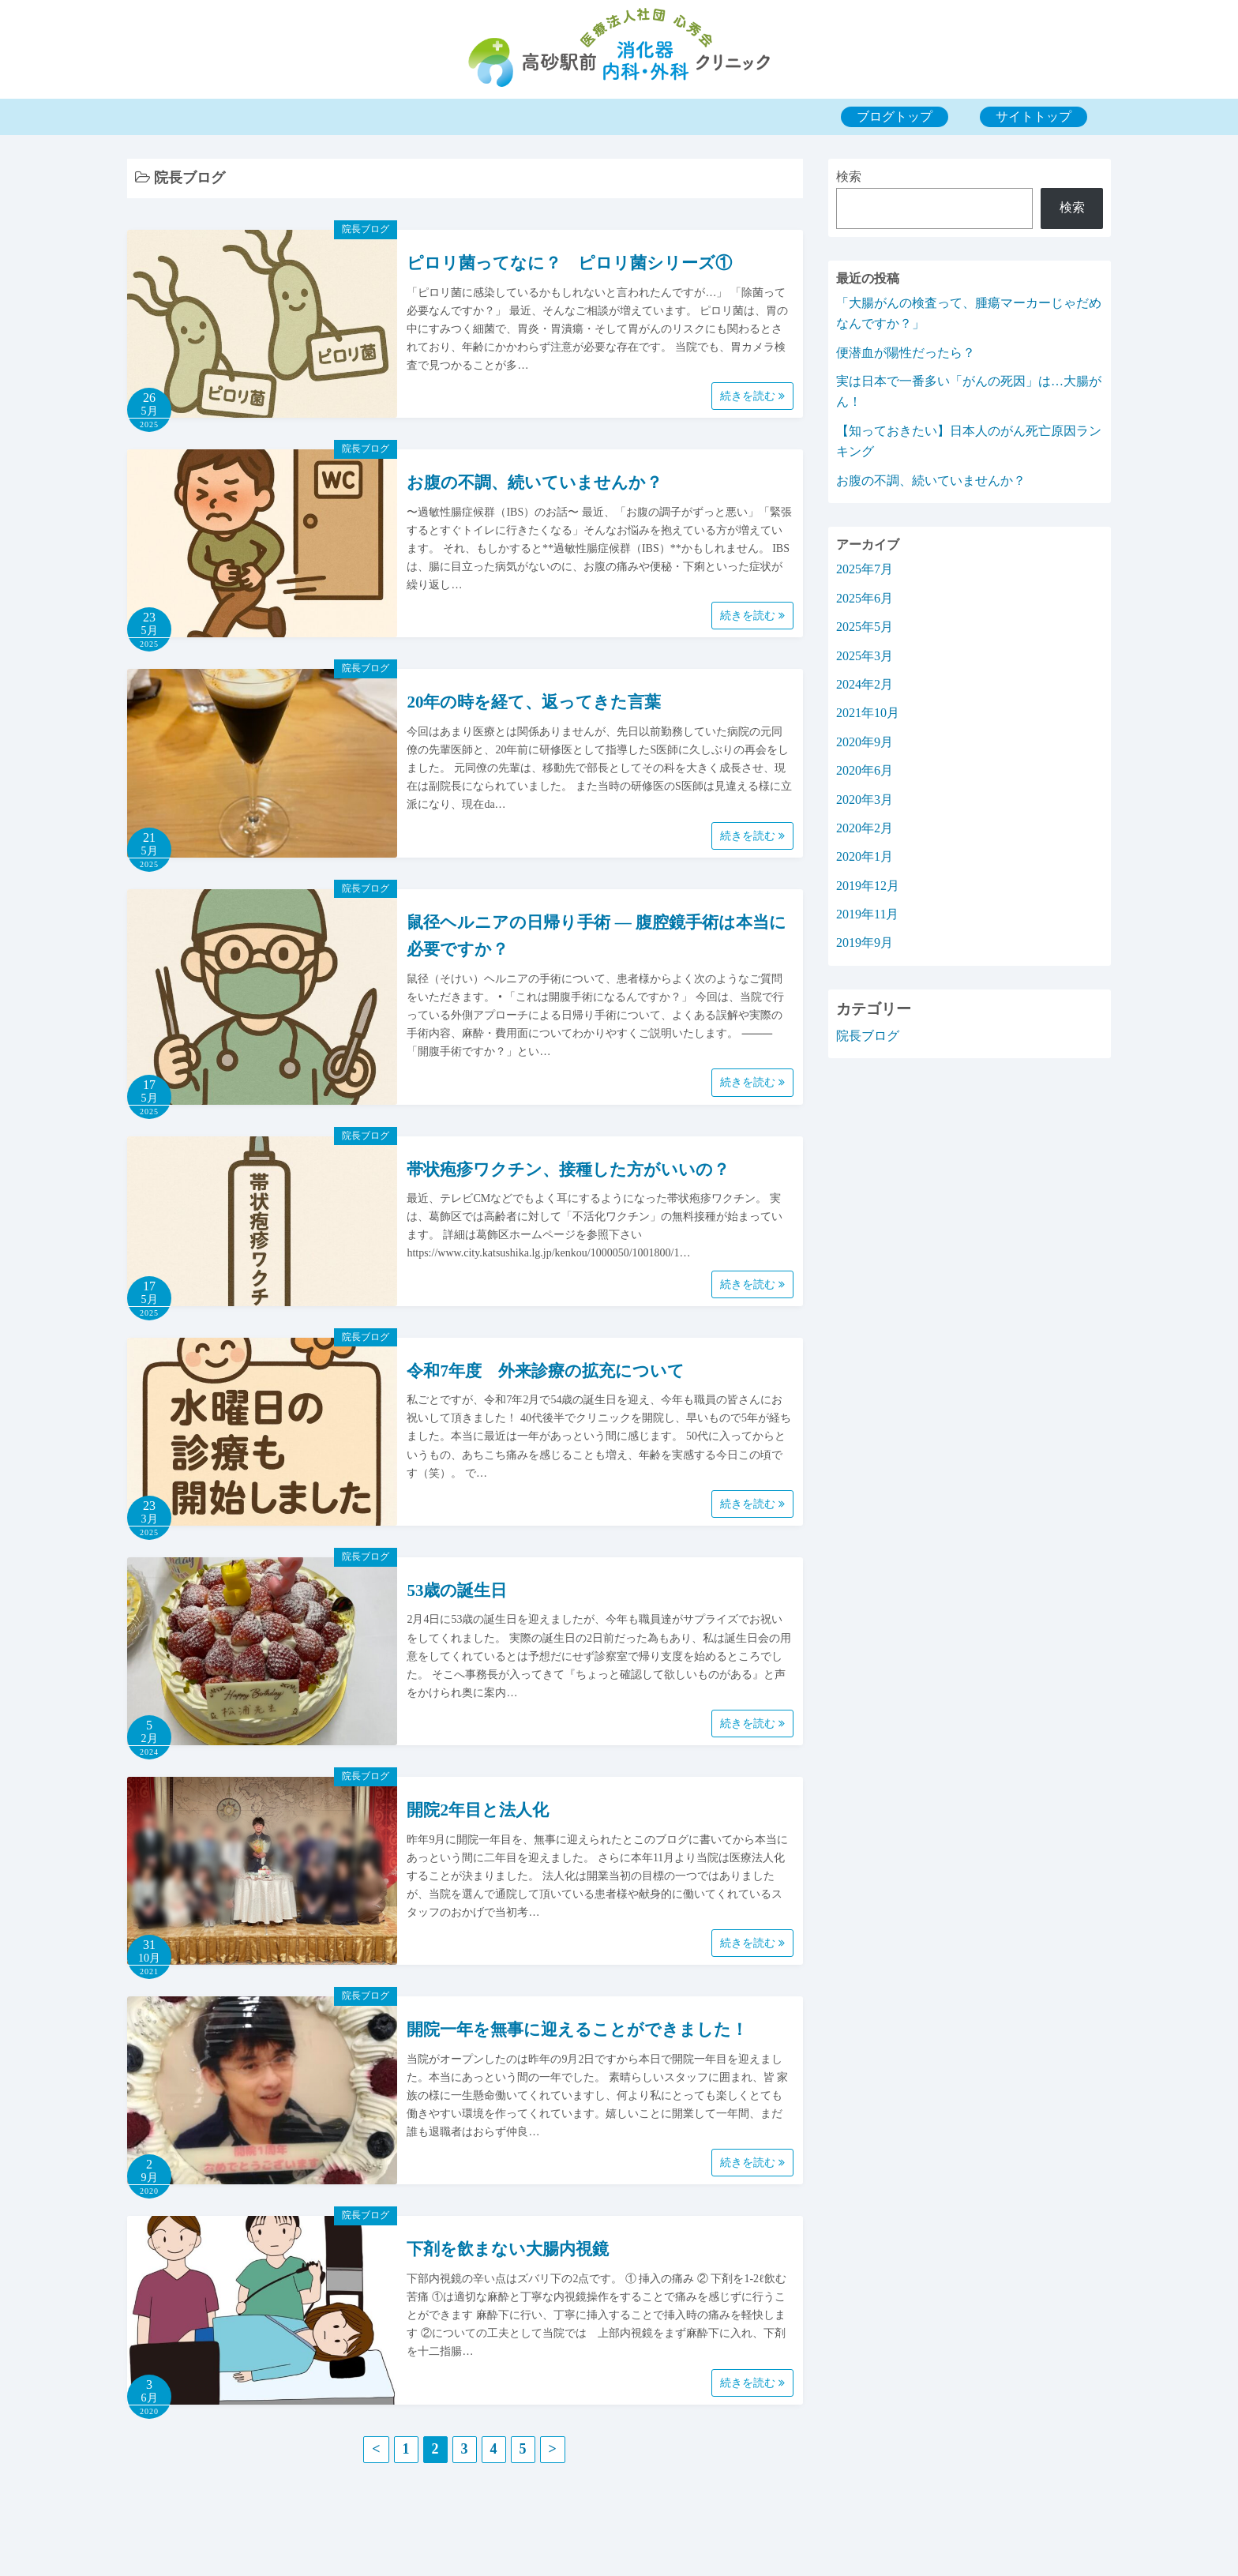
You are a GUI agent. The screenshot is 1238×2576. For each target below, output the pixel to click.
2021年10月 (867, 712)
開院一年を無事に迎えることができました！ (577, 2029)
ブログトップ (894, 116)
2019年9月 (864, 942)
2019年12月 (867, 885)
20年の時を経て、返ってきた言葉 (534, 702)
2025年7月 (864, 569)
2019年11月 (867, 914)
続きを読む (752, 396)
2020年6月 (864, 770)
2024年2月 (864, 684)
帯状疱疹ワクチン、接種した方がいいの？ (568, 1169)
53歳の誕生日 (457, 1590)
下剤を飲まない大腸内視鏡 (508, 2249)
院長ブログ (365, 229)
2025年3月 (864, 656)
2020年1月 (864, 856)
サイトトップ (1033, 116)
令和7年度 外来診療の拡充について (546, 1370)
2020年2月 (864, 828)
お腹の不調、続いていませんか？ (534, 482)
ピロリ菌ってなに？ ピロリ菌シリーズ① (569, 262)
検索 (848, 176)
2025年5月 (864, 626)
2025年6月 (864, 598)
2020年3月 (864, 799)
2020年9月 (864, 742)
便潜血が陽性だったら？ (905, 352)
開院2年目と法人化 (478, 1810)
